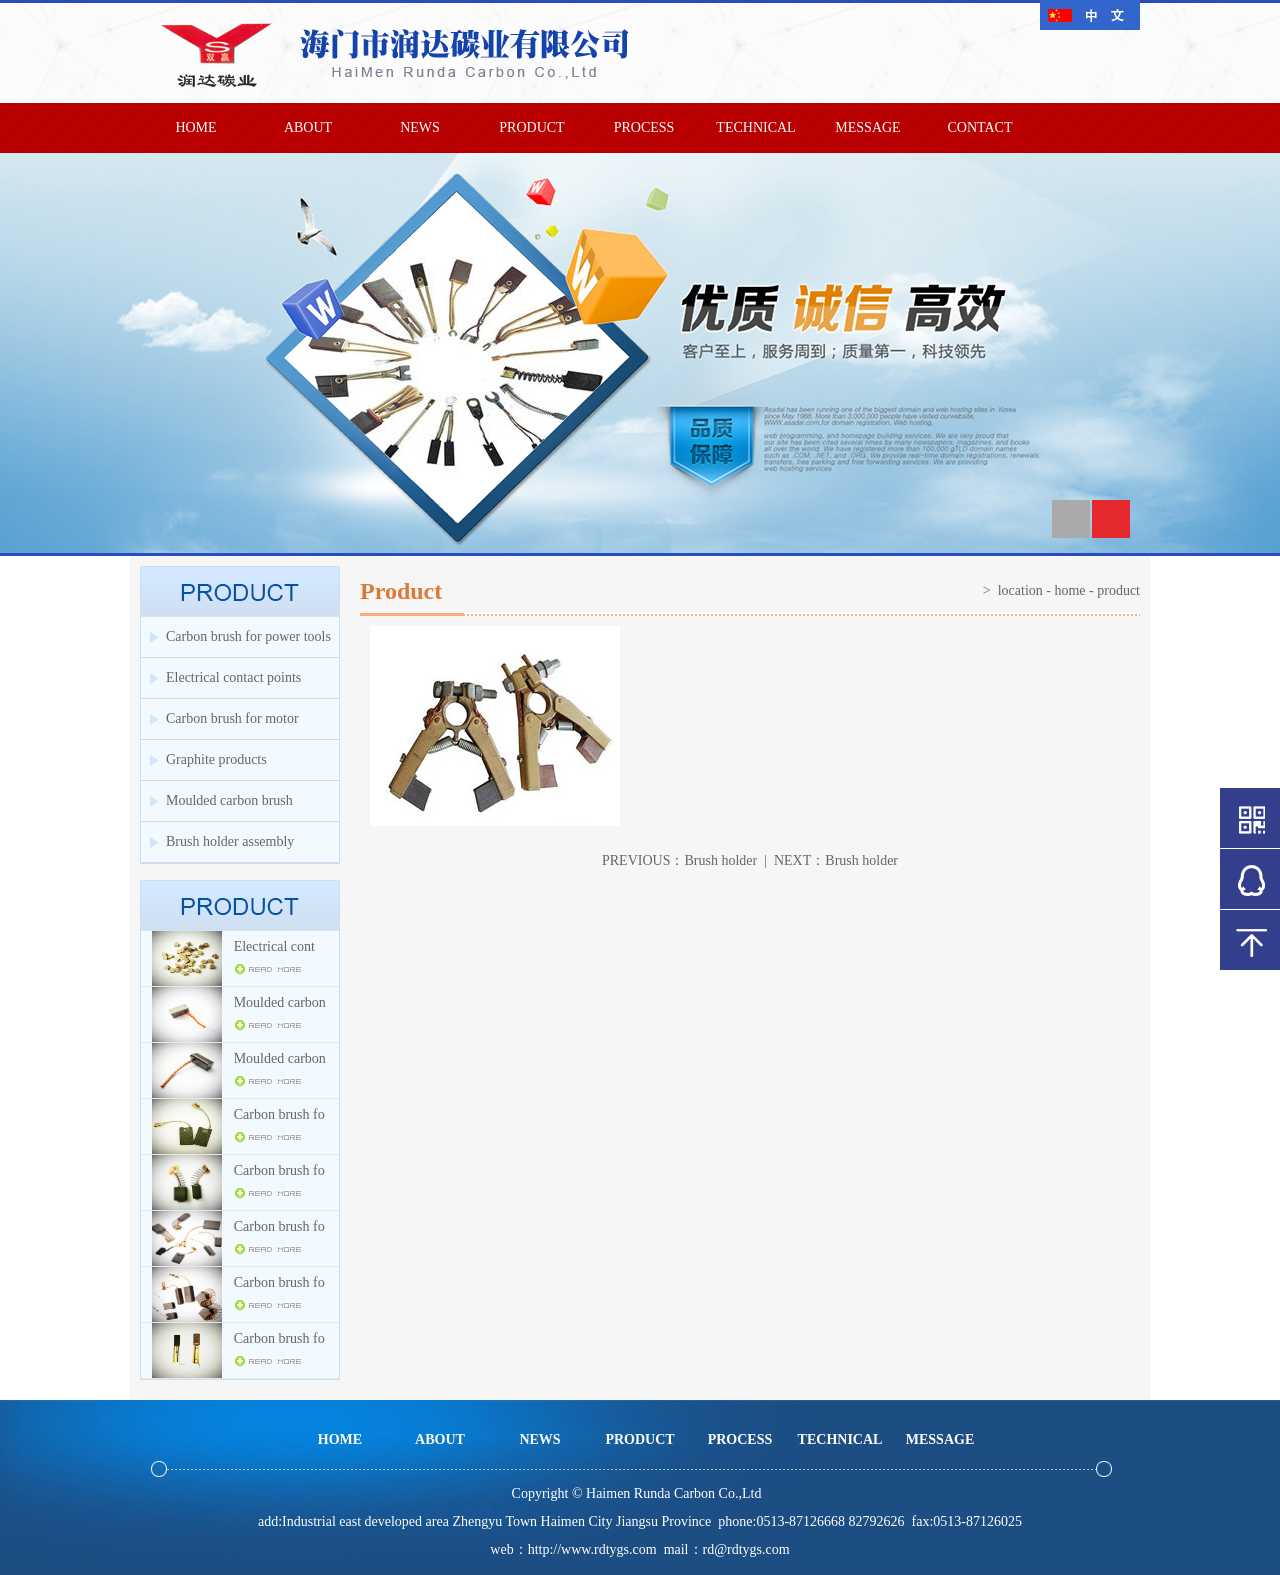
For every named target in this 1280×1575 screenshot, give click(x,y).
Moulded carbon (280, 1002)
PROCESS (644, 127)
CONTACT (980, 127)
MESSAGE (867, 127)
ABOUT (308, 127)
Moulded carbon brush (229, 800)
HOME (195, 127)
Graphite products (216, 759)
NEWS (420, 127)
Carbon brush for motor (232, 718)
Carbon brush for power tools (248, 636)
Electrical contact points (233, 677)
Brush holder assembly (230, 841)
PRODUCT (531, 127)
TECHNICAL (755, 127)
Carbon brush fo (279, 1114)
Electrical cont (274, 946)
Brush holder (720, 860)
